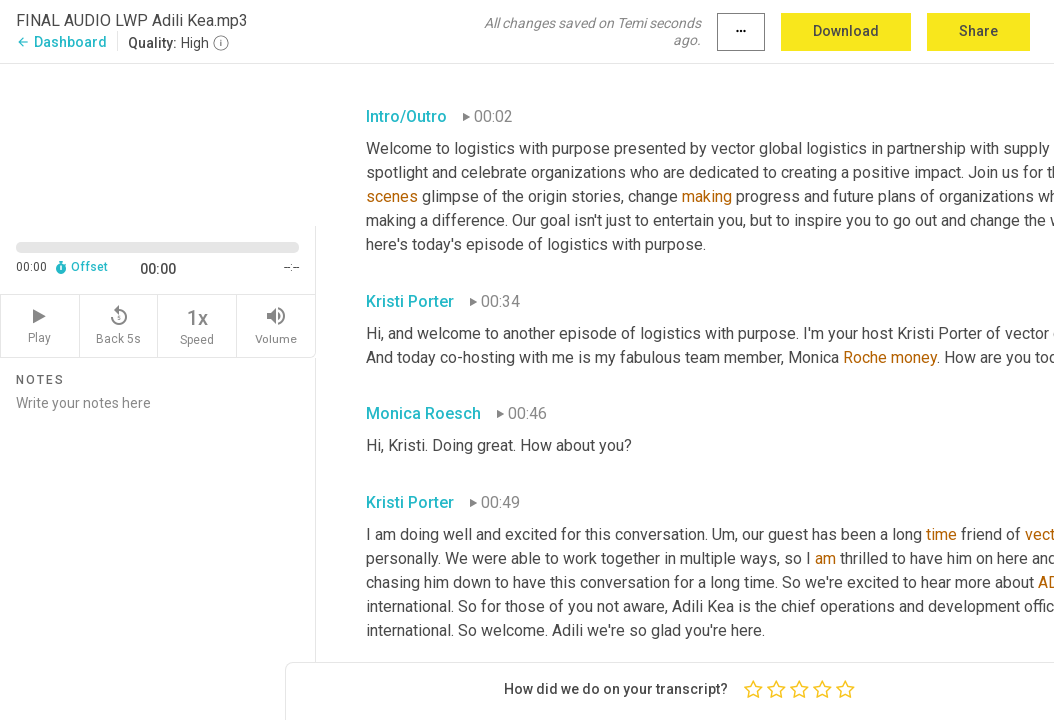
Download (846, 31)
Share (978, 31)
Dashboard (61, 42)
